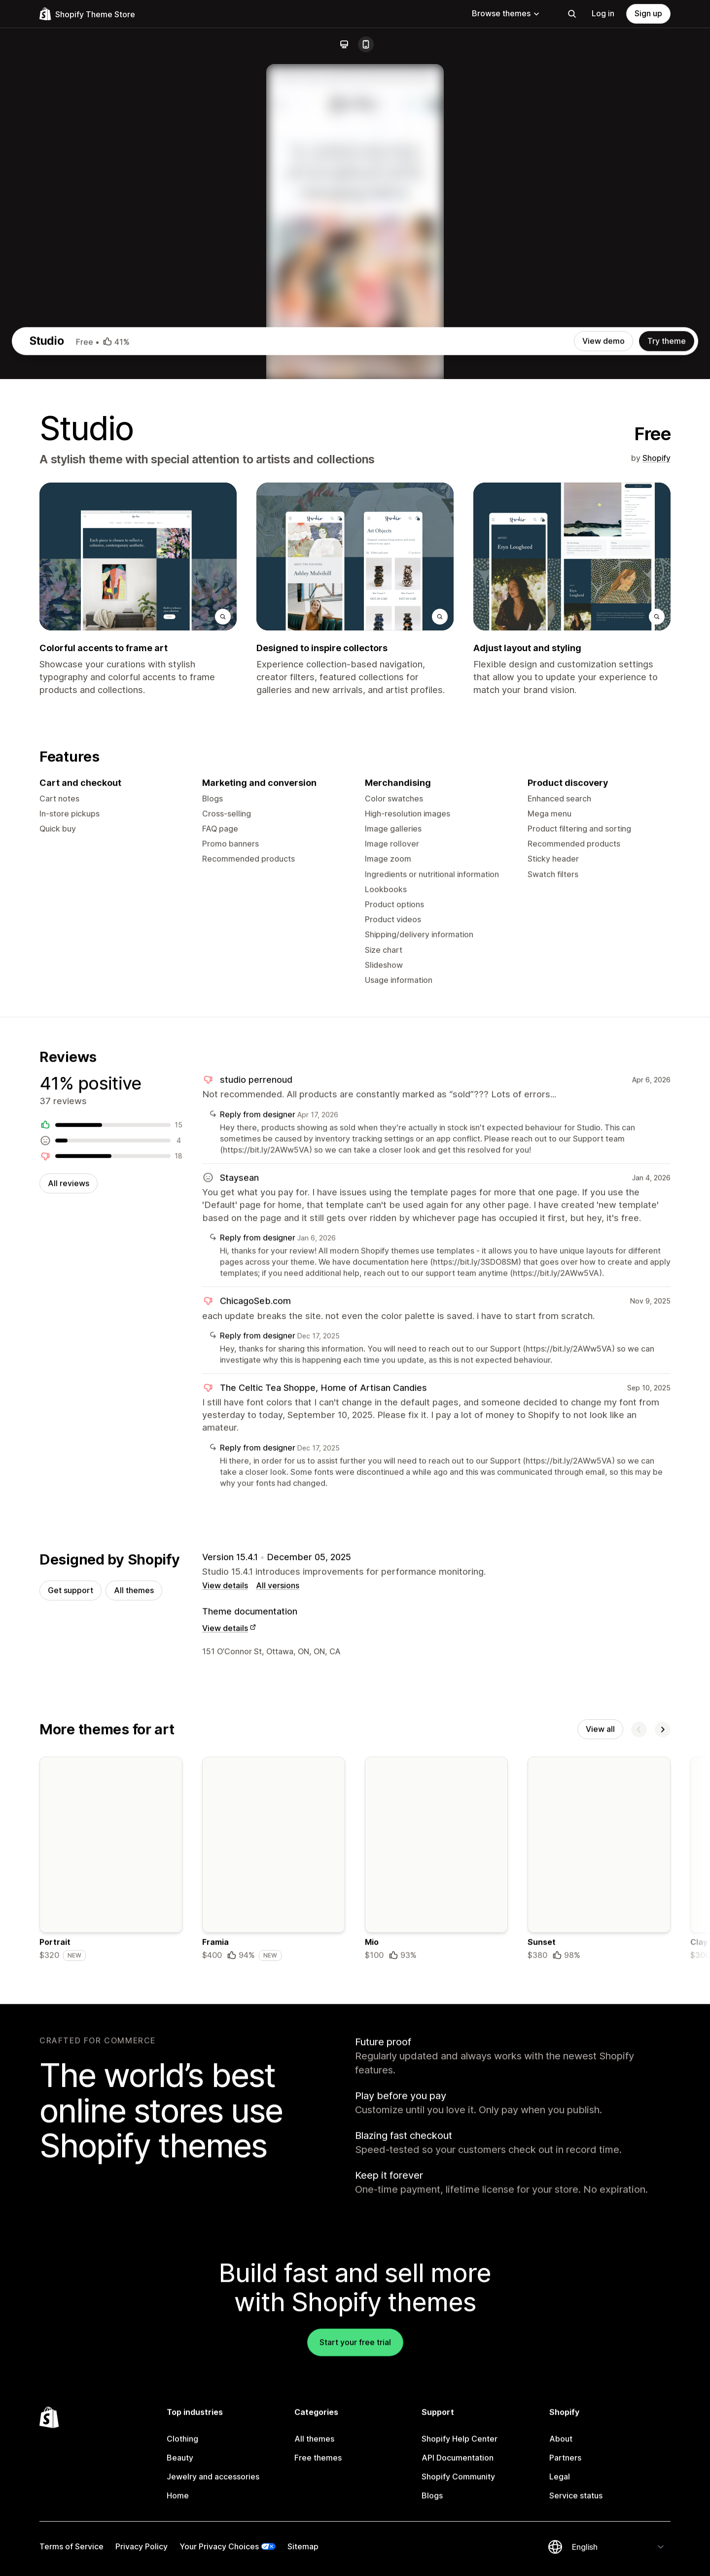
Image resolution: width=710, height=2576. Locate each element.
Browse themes (506, 13)
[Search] (572, 14)
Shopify (656, 882)
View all (600, 2181)
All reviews (68, 1626)
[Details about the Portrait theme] (110, 2313)
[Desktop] (344, 44)
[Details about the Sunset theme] (599, 2313)
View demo (603, 765)
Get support (70, 2040)
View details (225, 2035)
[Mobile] (366, 44)
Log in (603, 13)
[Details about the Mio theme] (436, 2313)
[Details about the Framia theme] (273, 2313)
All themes (134, 2040)
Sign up (648, 13)
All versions (277, 2035)
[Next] (663, 2181)
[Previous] (639, 2181)
